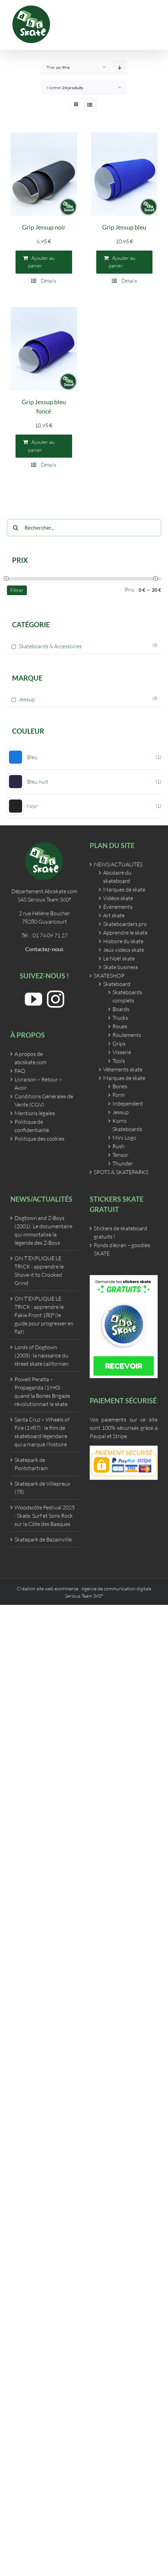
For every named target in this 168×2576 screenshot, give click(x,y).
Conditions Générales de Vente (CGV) (43, 1100)
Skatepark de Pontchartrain (31, 1464)
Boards (120, 1009)
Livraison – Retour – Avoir (38, 1083)
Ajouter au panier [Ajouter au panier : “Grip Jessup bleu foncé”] (41, 446)
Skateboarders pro (125, 923)
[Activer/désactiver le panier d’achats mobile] (140, 24)
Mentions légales (34, 1113)
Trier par (58, 67)
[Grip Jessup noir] (43, 174)
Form (118, 1094)
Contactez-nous (44, 949)
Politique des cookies (39, 1138)
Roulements (126, 1034)
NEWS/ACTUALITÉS (118, 864)
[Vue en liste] (90, 104)
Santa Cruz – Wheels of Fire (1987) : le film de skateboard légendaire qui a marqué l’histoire (41, 1432)
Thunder (122, 1163)
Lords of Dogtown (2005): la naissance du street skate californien (41, 1355)
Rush (118, 1146)
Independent (127, 1103)
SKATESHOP (109, 975)
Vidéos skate (118, 898)
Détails (48, 280)
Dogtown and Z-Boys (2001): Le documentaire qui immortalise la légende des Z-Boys (43, 1230)
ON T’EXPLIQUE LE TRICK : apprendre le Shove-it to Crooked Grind (39, 1270)
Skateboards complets (127, 996)
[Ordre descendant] (119, 67)
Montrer (65, 87)
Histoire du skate (123, 941)
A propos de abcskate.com (30, 1058)
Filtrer (16, 590)
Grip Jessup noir (44, 227)
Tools (118, 1060)
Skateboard (116, 983)
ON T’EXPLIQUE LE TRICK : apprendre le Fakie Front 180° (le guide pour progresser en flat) (43, 1315)
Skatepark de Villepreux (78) (42, 1487)
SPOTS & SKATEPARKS (121, 1172)
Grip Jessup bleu (124, 227)
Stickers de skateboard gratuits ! (120, 1232)
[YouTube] (33, 999)
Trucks (120, 1017)
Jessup (27, 699)
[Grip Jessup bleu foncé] (43, 348)
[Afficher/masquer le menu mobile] (154, 24)
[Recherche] (15, 527)
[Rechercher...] (84, 527)
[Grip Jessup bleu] (124, 174)
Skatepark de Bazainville (43, 1539)
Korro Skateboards (127, 1124)
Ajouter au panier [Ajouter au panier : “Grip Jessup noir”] (41, 262)
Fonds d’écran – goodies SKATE (122, 1249)
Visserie (121, 1052)
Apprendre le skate (125, 932)
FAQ (19, 1070)
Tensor (120, 1154)
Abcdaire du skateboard (117, 876)
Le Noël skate (119, 958)
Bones (119, 1086)
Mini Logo (124, 1137)
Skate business (120, 967)
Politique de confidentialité (31, 1125)
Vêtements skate (122, 1069)
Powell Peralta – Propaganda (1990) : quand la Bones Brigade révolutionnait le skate (42, 1391)
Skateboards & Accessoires (50, 646)
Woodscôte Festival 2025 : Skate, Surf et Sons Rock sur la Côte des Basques (44, 1515)
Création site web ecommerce (47, 1588)
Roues (119, 1026)
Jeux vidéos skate (123, 949)
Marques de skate (124, 889)
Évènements (117, 906)
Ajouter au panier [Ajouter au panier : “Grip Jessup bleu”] (122, 262)
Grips (119, 1043)
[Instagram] (55, 999)
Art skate (114, 915)
